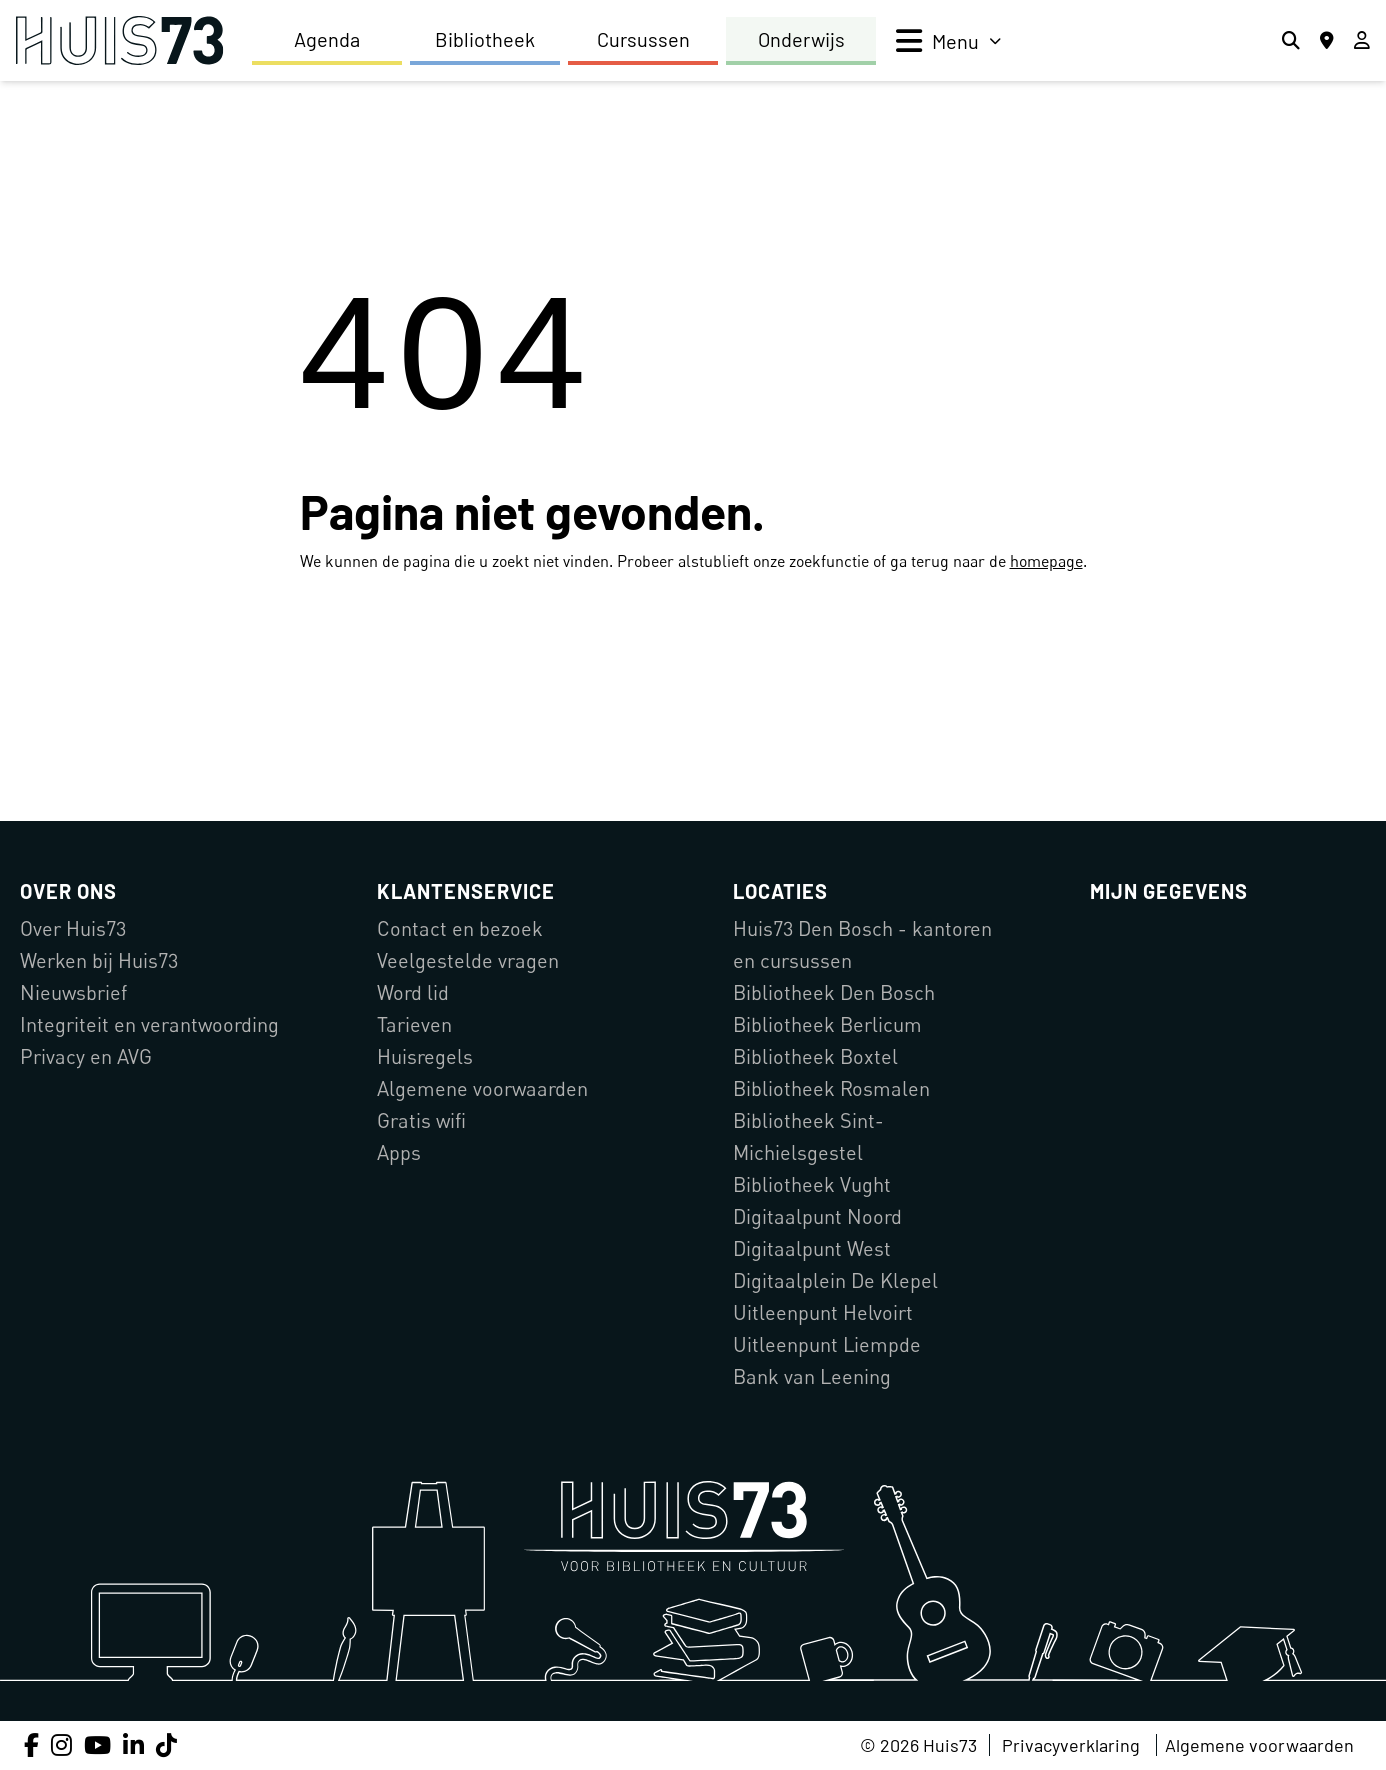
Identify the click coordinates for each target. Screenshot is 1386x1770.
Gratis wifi (421, 1120)
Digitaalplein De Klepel (835, 1280)
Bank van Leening (812, 1376)
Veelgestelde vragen (468, 960)
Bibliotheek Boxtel (815, 1056)
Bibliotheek (485, 39)
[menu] (948, 41)
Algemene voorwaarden (482, 1088)
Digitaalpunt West (812, 1248)
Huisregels (425, 1056)
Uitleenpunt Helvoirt (823, 1312)
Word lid (413, 992)
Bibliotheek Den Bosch (834, 992)
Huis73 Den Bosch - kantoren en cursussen (862, 944)
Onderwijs (801, 39)
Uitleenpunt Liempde (827, 1344)
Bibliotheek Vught (812, 1184)
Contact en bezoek (460, 928)
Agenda (327, 39)
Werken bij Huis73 (99, 960)
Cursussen (643, 39)
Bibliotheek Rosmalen (831, 1088)
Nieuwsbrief (73, 992)
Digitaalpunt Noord (817, 1216)
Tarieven (414, 1024)
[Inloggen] (1362, 41)
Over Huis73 (73, 928)
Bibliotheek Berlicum (827, 1024)
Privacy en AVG (86, 1056)
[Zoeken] (1291, 41)
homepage (1046, 561)
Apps (399, 1152)
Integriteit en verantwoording (149, 1024)
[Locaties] (1327, 41)
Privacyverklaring (1071, 1745)
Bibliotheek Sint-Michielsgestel (808, 1136)
